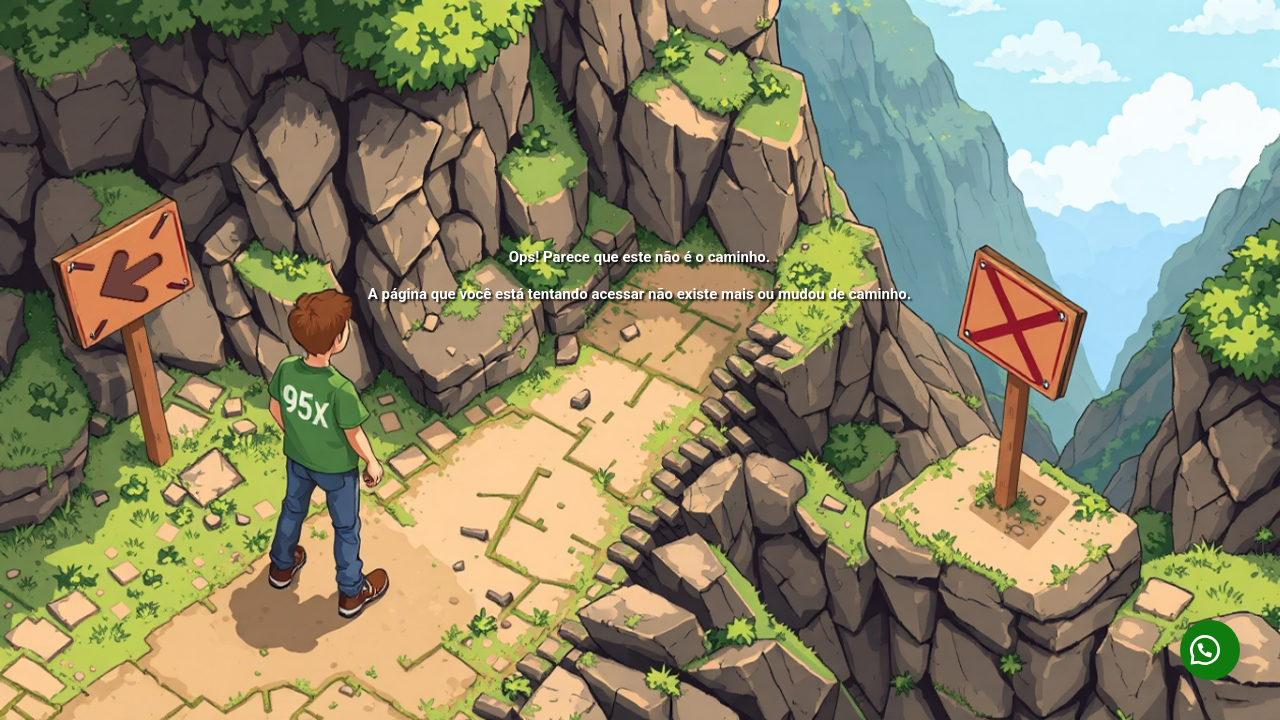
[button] (1210, 650)
